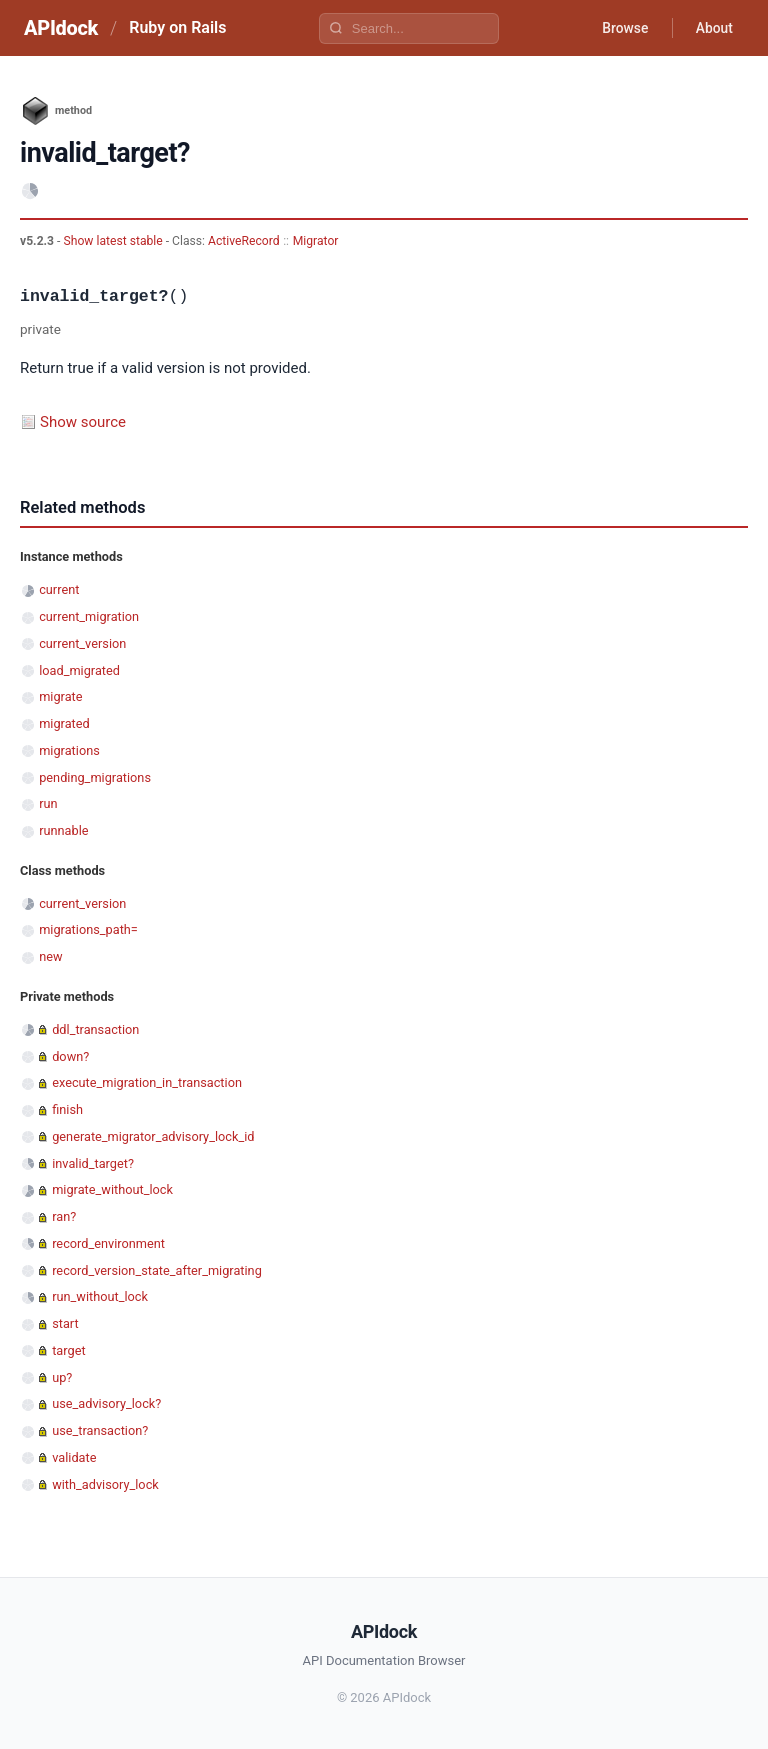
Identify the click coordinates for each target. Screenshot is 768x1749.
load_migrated (79, 670)
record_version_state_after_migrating (157, 1270)
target (68, 1350)
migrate (60, 696)
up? (62, 1377)
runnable (63, 830)
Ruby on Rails (177, 27)
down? (70, 1056)
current (59, 589)
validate (74, 1457)
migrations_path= (88, 929)
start (65, 1323)
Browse (622, 28)
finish (67, 1109)
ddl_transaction (95, 1029)
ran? (64, 1216)
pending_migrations (95, 777)
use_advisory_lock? (106, 1403)
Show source (83, 422)
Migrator (316, 241)
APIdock (61, 28)
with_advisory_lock (105, 1484)
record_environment (108, 1243)
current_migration (89, 616)
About (713, 28)
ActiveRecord (244, 241)
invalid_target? (93, 1163)
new (50, 956)
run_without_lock (100, 1296)
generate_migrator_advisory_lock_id (153, 1136)
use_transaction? (100, 1430)
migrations (69, 750)
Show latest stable (114, 241)
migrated (64, 723)
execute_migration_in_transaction (147, 1082)
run (48, 803)
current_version (82, 643)
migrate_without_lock (112, 1189)
